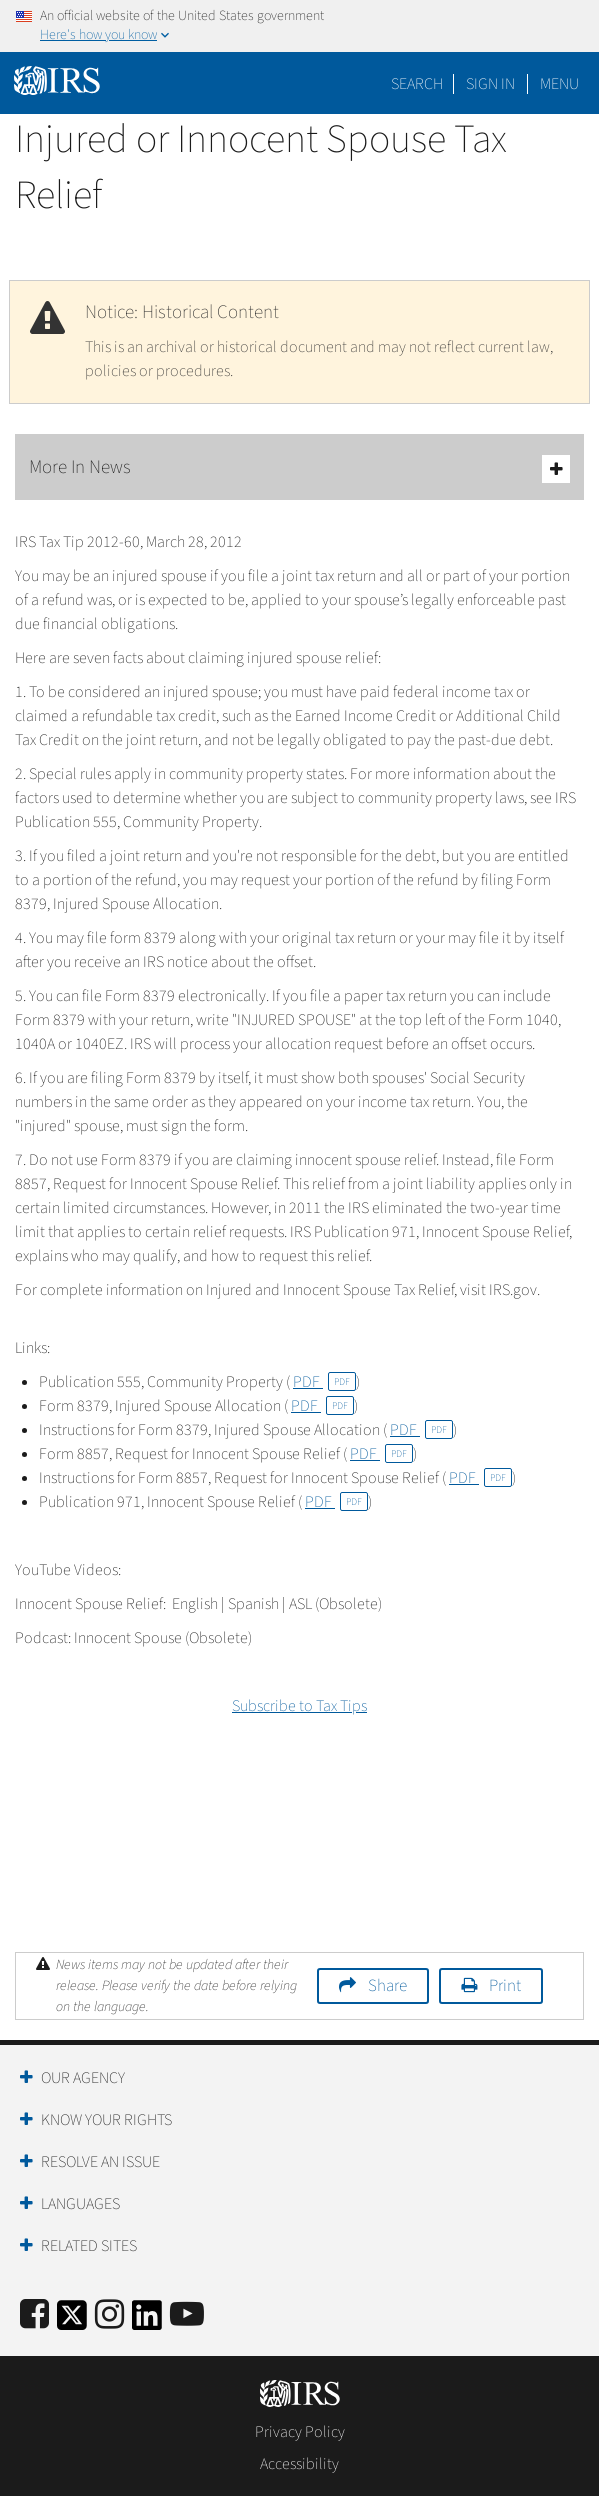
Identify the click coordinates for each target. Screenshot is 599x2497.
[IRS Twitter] (72, 2321)
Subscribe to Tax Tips (299, 1706)
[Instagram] (109, 2315)
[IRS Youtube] (187, 2315)
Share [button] (387, 1986)
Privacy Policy (300, 2432)
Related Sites (89, 2246)
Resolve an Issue (100, 2162)
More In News (299, 468)
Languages (80, 2204)
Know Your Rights (106, 2120)
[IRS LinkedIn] (147, 2321)
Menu (559, 84)
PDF (324, 1382)
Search (417, 84)
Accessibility (299, 2464)
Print (505, 1986)
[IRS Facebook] (34, 2315)
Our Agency (83, 2078)
